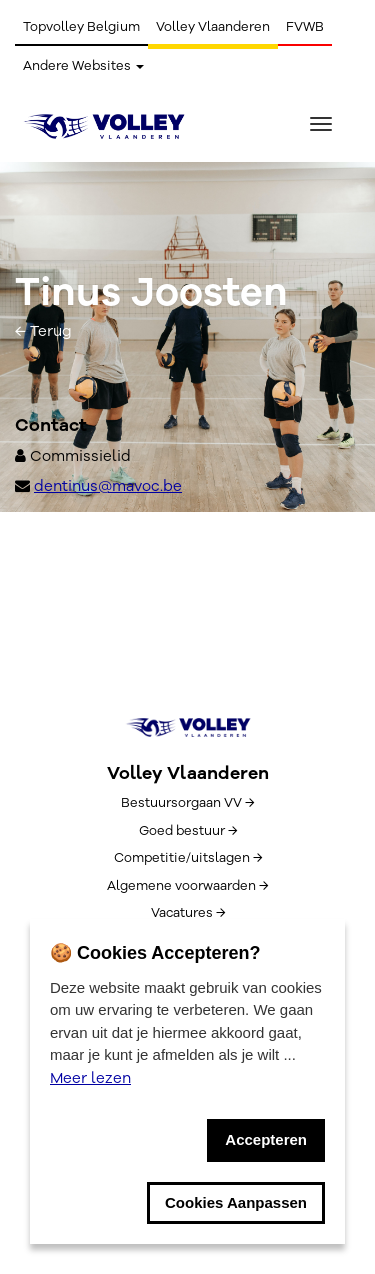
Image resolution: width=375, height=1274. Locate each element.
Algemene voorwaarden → (187, 886)
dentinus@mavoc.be (108, 486)
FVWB (305, 27)
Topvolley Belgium (81, 27)
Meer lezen (90, 1078)
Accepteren (266, 1139)
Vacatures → (188, 913)
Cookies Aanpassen (236, 1202)
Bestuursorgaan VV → (187, 803)
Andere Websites (83, 66)
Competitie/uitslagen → (188, 858)
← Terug (43, 331)
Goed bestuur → (188, 831)
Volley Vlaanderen (213, 27)
